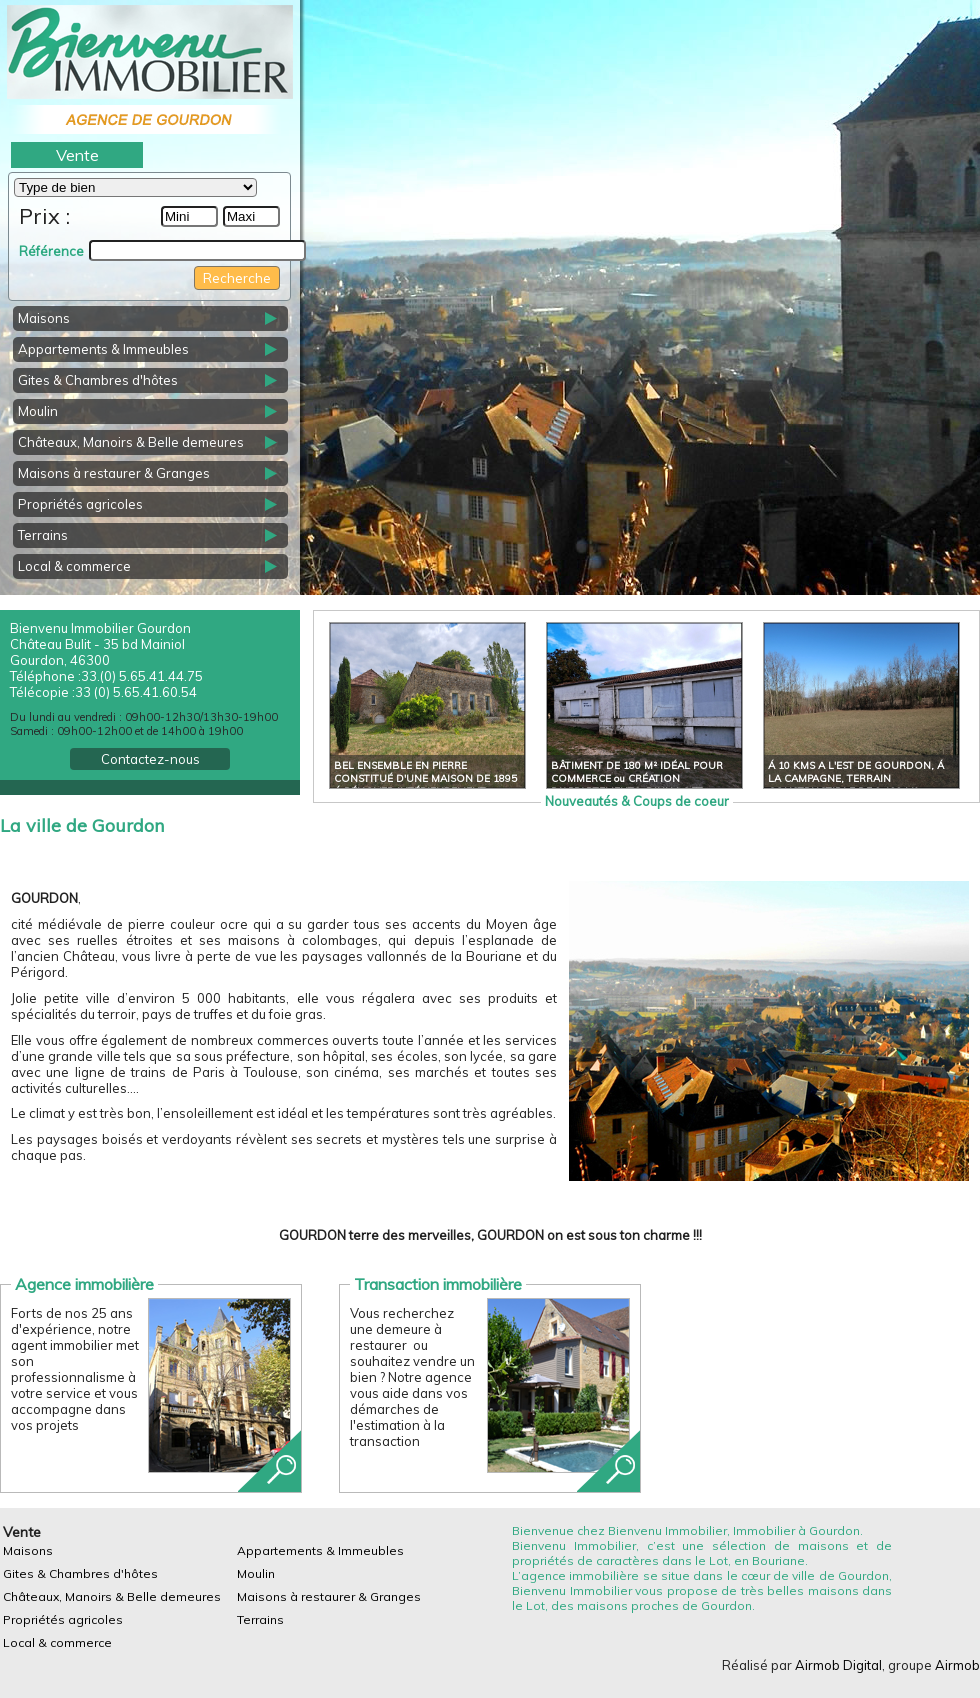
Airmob (957, 1665)
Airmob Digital (838, 1665)
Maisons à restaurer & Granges (114, 473)
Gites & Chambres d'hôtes (98, 380)
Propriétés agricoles (80, 504)
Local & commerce (74, 566)
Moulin (38, 411)
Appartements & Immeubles (103, 349)
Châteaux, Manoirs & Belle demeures (131, 442)
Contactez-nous (150, 759)
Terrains (43, 535)
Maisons (44, 318)
